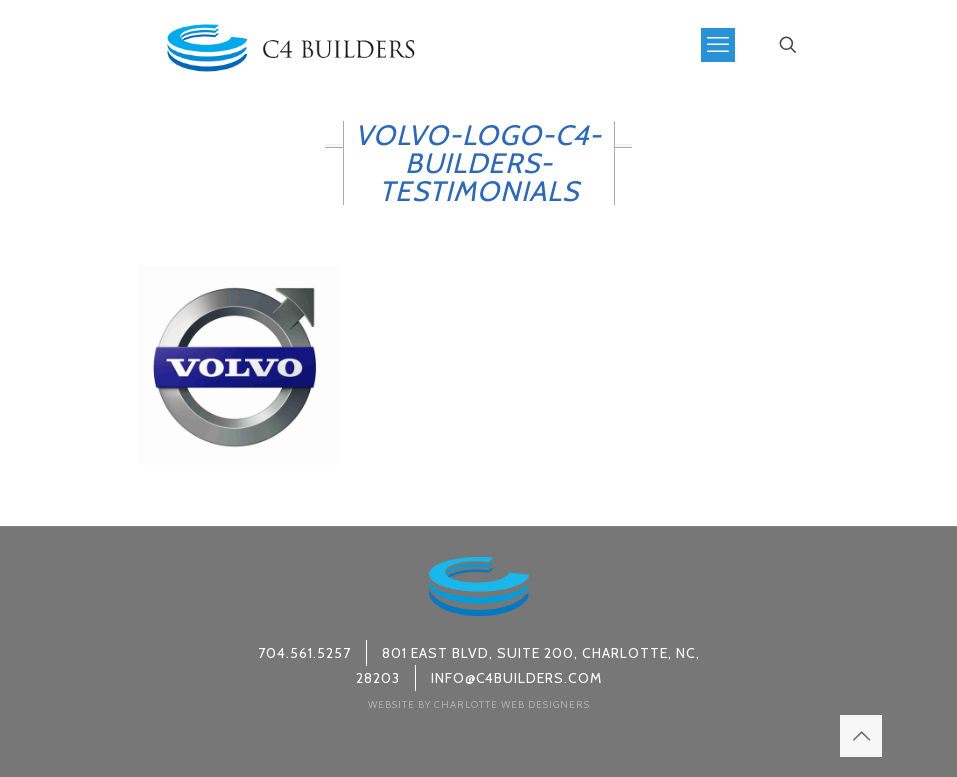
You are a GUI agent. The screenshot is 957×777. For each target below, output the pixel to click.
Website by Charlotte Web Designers (479, 704)
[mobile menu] (718, 45)
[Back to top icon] (861, 736)
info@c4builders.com (516, 678)
